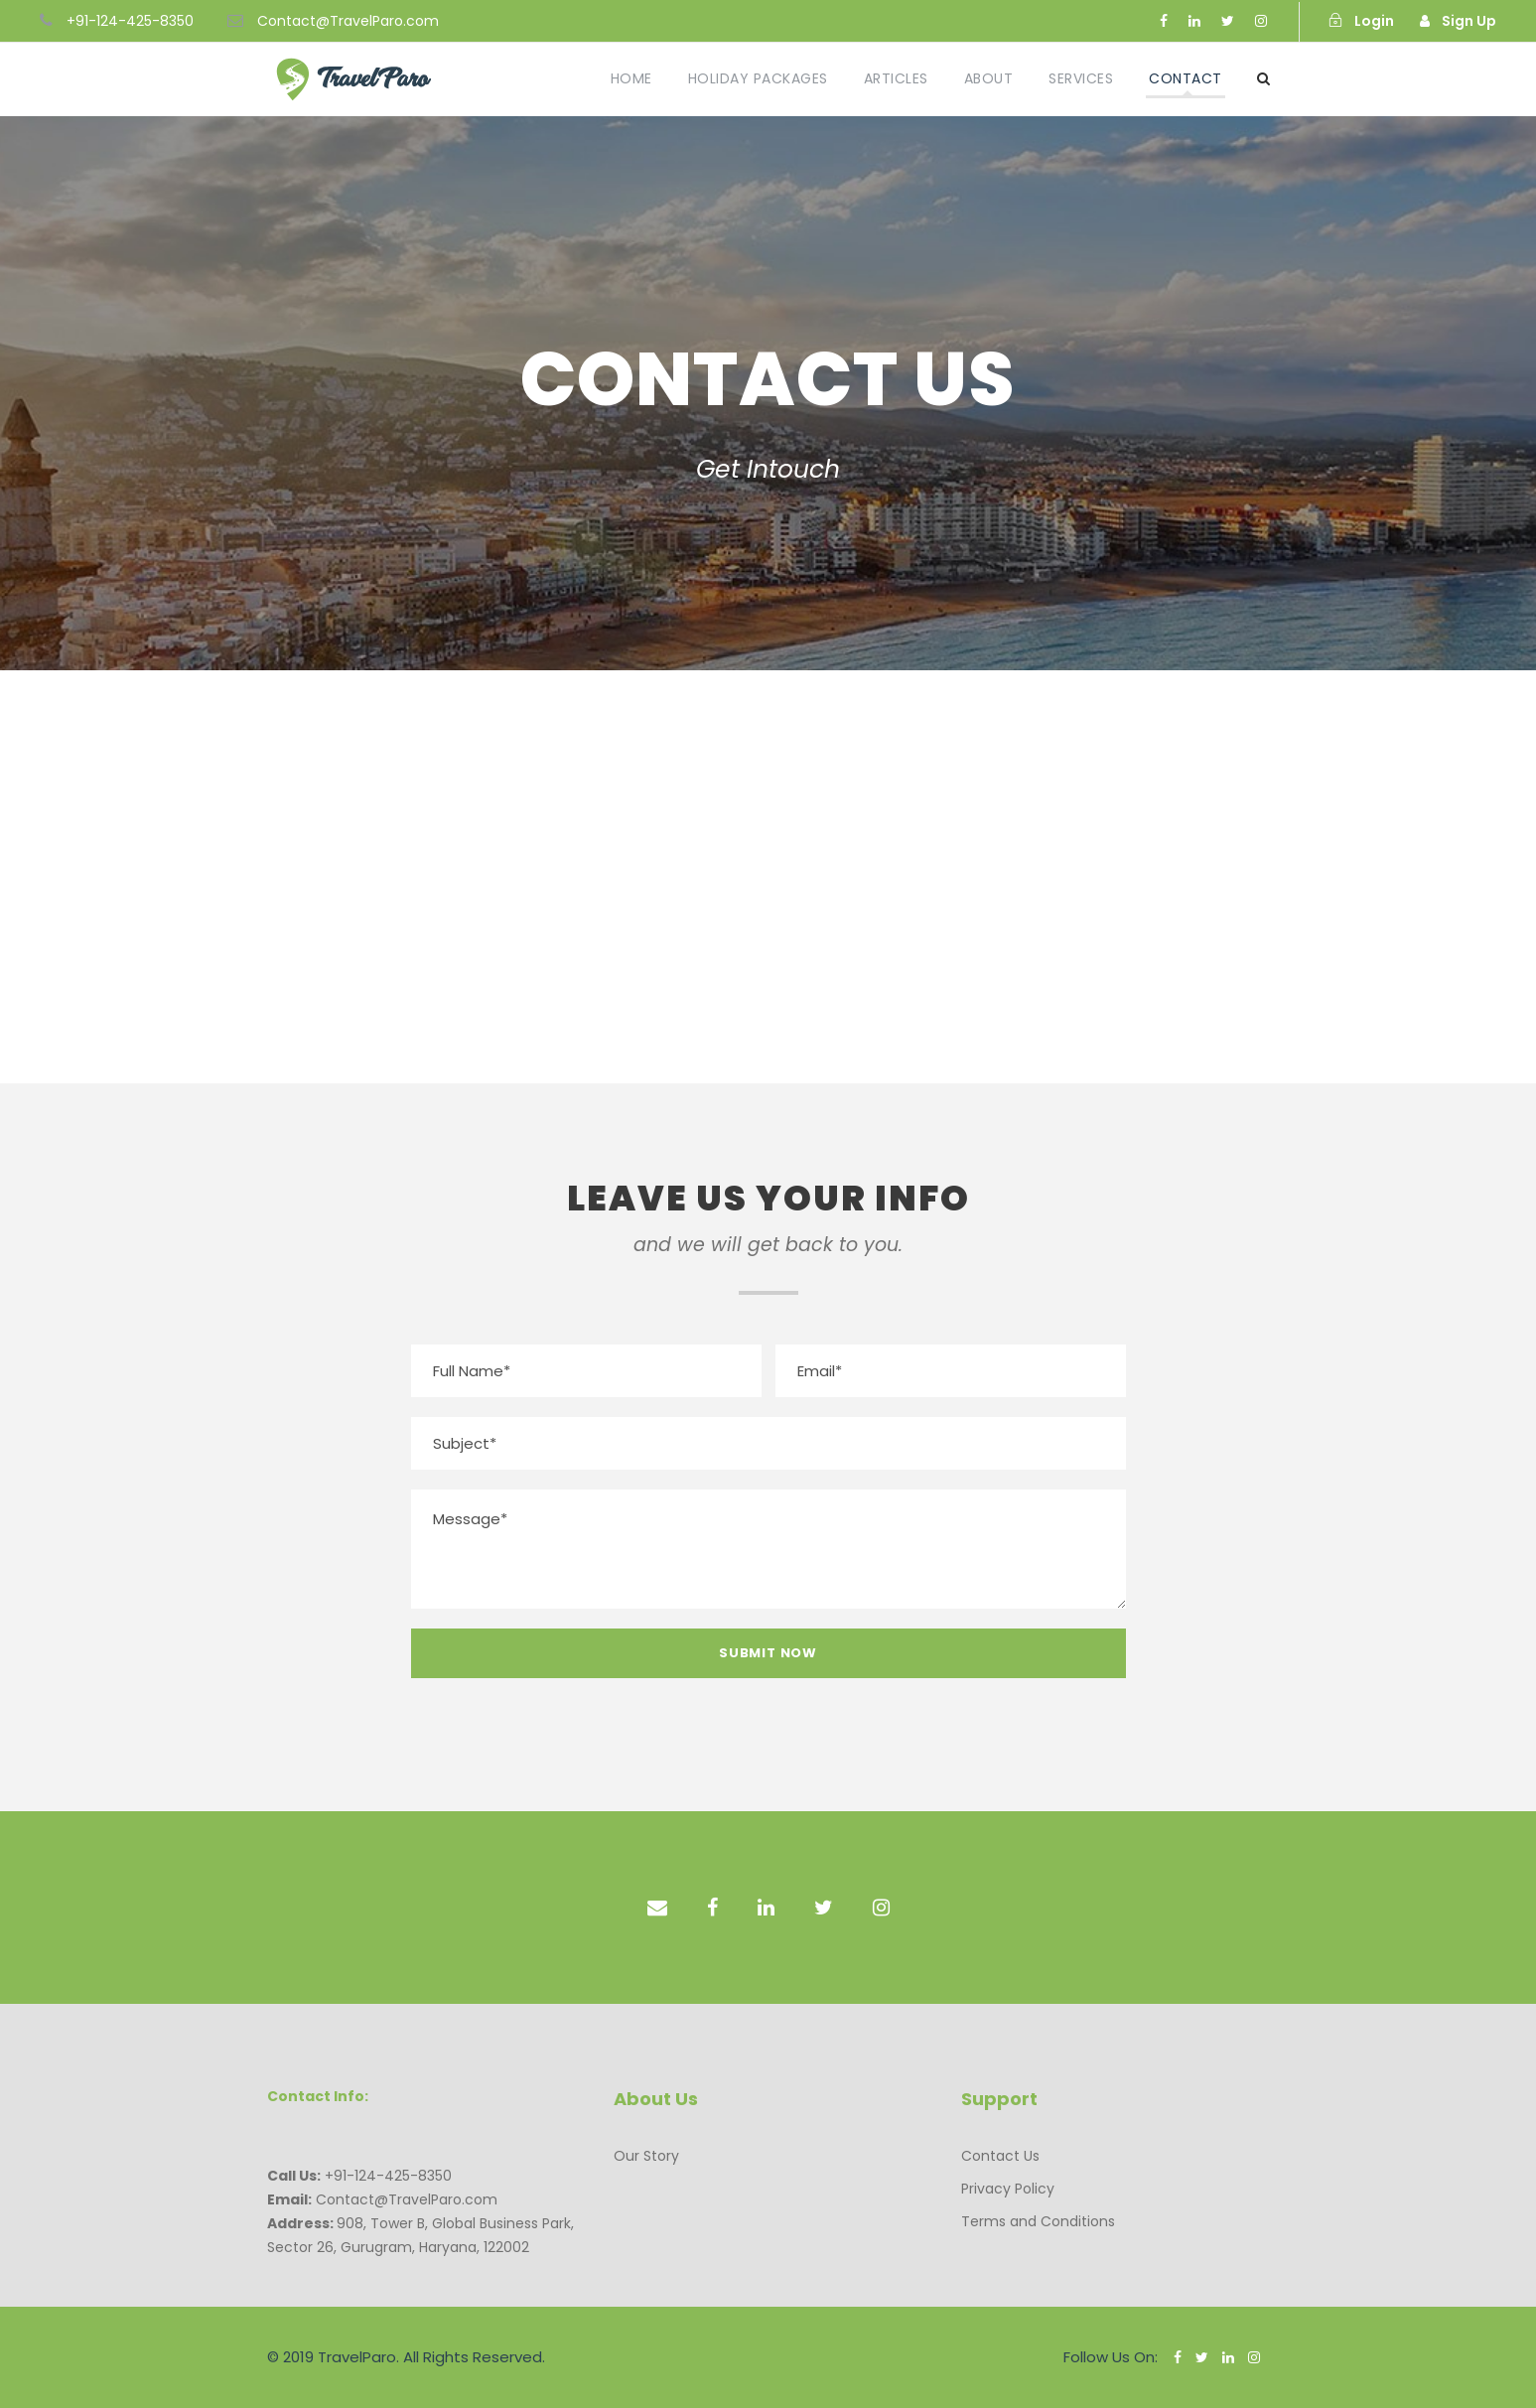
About (989, 78)
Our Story (646, 2156)
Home (631, 78)
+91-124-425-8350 (130, 21)
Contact (1185, 78)
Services (1080, 78)
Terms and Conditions (1038, 2221)
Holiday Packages (758, 78)
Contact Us (1000, 2156)
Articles (896, 78)
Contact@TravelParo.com (348, 21)
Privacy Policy (1007, 2188)
